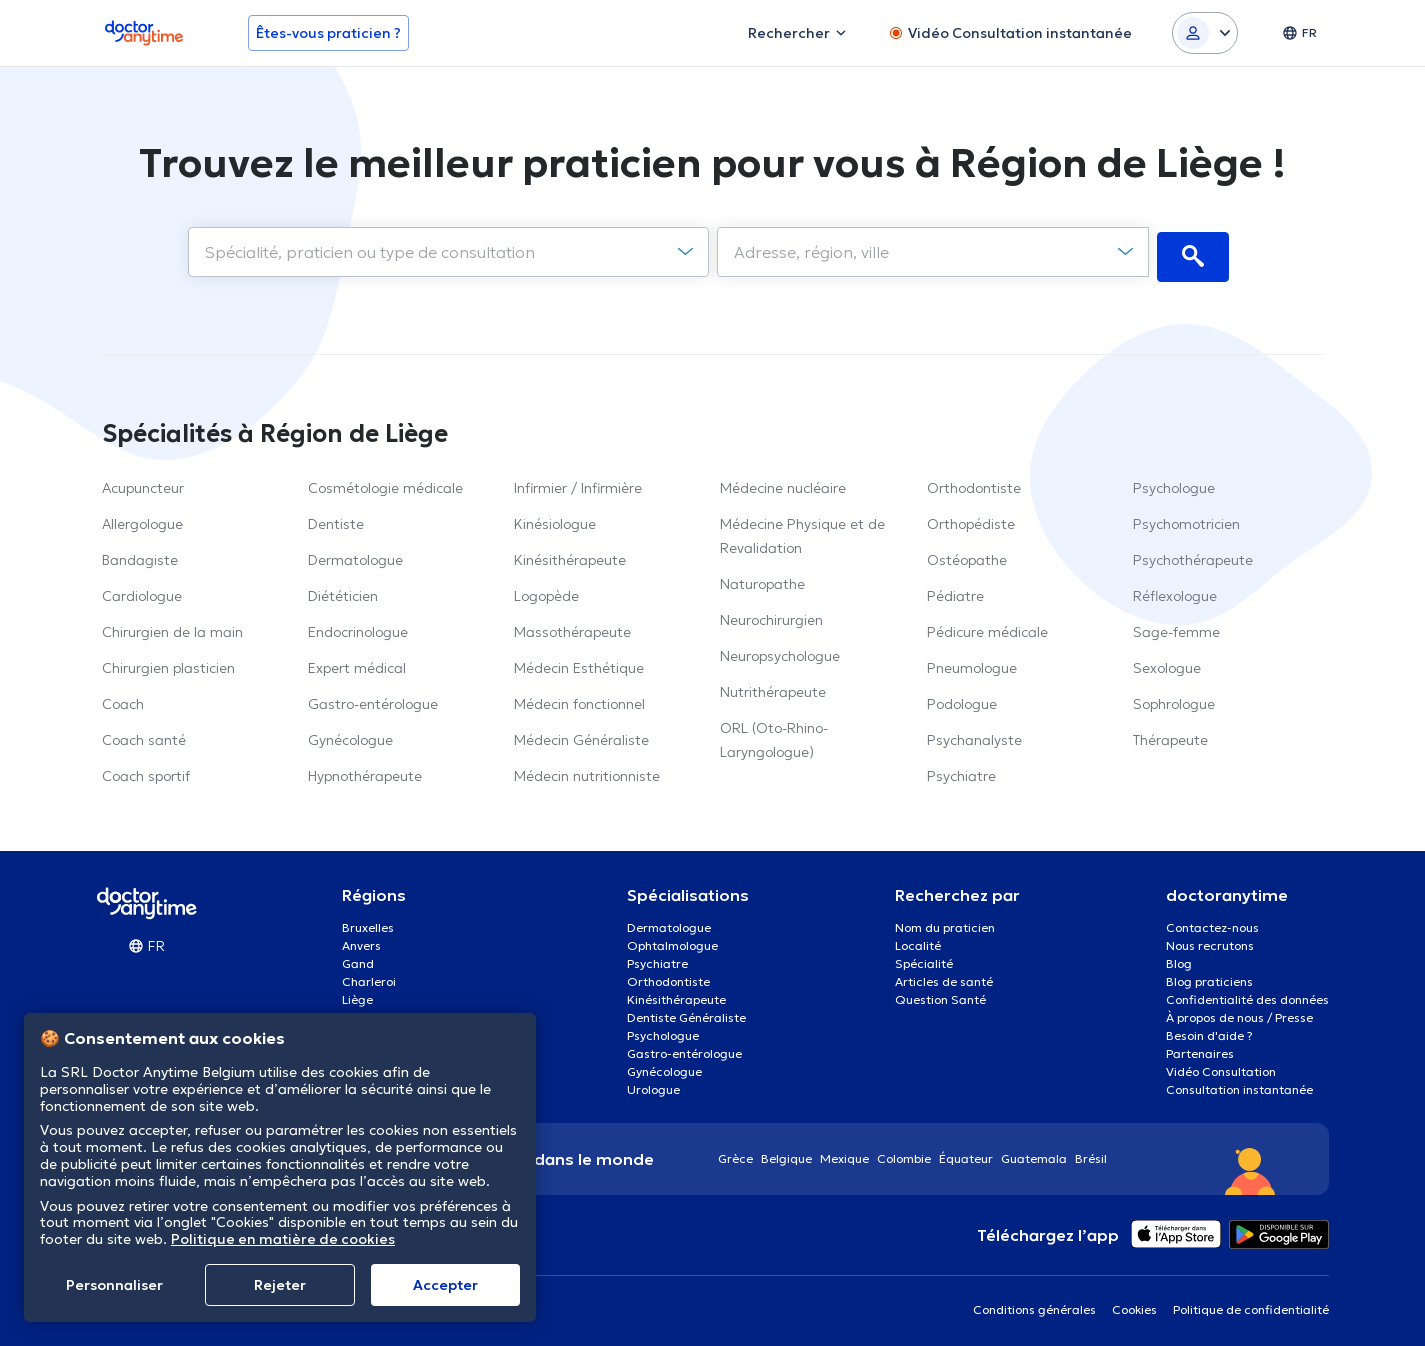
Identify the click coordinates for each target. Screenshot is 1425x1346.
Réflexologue (1175, 591)
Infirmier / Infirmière (578, 483)
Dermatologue (355, 555)
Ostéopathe (967, 555)
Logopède (546, 591)
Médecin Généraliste (581, 735)
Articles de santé (944, 976)
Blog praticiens (1209, 976)
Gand (358, 958)
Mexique (844, 1153)
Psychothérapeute (1193, 555)
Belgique (786, 1153)
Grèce (735, 1153)
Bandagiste (140, 555)
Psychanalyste (974, 735)
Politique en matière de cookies (283, 1239)
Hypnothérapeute (365, 771)
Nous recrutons (1210, 940)
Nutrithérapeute (773, 687)
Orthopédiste (971, 519)
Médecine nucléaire (783, 483)
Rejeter (280, 1285)
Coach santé (144, 735)
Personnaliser (114, 1285)
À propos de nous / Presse (1239, 1012)
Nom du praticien (945, 922)
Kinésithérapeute (570, 555)
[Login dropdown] (1205, 33)
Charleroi (369, 976)
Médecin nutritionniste (587, 771)
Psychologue (1174, 483)
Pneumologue (972, 663)
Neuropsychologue (780, 651)
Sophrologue (1174, 699)
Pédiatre (955, 591)
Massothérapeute (572, 627)
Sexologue (1167, 663)
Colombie (904, 1153)
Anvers (361, 940)
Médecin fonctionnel (579, 699)
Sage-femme (1176, 627)
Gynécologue (350, 735)
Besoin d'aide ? (1209, 1030)
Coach (123, 699)
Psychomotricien (1186, 519)
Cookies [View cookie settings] (1134, 1304)
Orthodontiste (974, 483)
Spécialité (924, 958)
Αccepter (445, 1285)
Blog (1179, 958)
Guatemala (1034, 1153)
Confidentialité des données (1247, 994)
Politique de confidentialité (1251, 1304)
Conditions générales (1034, 1304)
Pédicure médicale (987, 627)
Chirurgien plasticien (168, 663)
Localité (918, 940)
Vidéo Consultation (1221, 1066)
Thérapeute (1170, 735)
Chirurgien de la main (172, 627)
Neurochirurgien (771, 615)
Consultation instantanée (1239, 1084)
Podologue (962, 699)
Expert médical (357, 663)
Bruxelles (368, 922)
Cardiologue (142, 591)
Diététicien (343, 591)
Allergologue (142, 519)
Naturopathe (762, 579)
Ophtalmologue (672, 940)
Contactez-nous (1212, 922)
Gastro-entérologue (373, 699)
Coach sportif (146, 771)
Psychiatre (961, 771)
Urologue (653, 1084)
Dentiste (336, 519)
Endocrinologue (358, 627)
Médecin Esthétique (579, 663)
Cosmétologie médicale (385, 483)
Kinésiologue (555, 519)
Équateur (966, 1153)
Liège (357, 994)
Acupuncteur (143, 483)
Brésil (1091, 1153)
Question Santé (940, 994)
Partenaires (1200, 1048)
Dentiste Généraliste (686, 1012)
